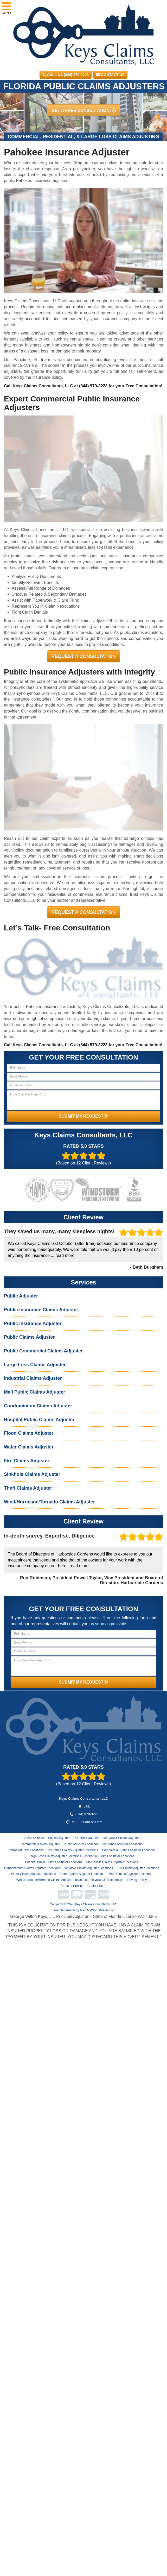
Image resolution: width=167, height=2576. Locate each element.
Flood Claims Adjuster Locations (82, 1874)
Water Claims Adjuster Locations (33, 1874)
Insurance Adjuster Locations (122, 1844)
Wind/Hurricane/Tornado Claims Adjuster (49, 1501)
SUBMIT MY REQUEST (83, 1116)
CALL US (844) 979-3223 (65, 75)
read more (64, 1255)
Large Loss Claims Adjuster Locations (55, 1856)
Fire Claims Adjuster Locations (138, 1868)
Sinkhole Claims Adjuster (32, 1474)
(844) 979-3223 (93, 386)
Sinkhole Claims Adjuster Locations (88, 1868)
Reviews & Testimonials (107, 1880)
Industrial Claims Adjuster (33, 1378)
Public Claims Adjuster (29, 1337)
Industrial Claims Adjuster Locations (109, 1856)
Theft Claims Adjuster (28, 1488)
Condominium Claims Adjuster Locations (32, 1868)
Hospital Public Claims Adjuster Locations (53, 1862)
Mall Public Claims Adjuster (34, 1392)
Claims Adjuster (59, 1838)
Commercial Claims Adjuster (40, 1844)
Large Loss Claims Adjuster (35, 1364)
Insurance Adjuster (86, 1838)
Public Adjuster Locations (81, 1844)
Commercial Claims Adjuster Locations (128, 1850)
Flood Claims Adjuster (28, 1433)
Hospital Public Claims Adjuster (39, 1419)
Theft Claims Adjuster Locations (130, 1874)
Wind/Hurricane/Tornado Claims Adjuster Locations (51, 1880)
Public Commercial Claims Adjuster (43, 1350)
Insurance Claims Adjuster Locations (73, 1850)
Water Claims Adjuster (29, 1447)
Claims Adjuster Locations (26, 1850)
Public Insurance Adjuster (32, 1323)
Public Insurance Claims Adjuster (41, 1309)
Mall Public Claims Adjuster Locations (112, 1862)
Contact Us (110, 75)
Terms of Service (71, 1886)
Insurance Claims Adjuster (121, 1838)
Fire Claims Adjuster (26, 1460)
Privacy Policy (137, 1880)
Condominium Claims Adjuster (38, 1405)
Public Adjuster (21, 1296)
